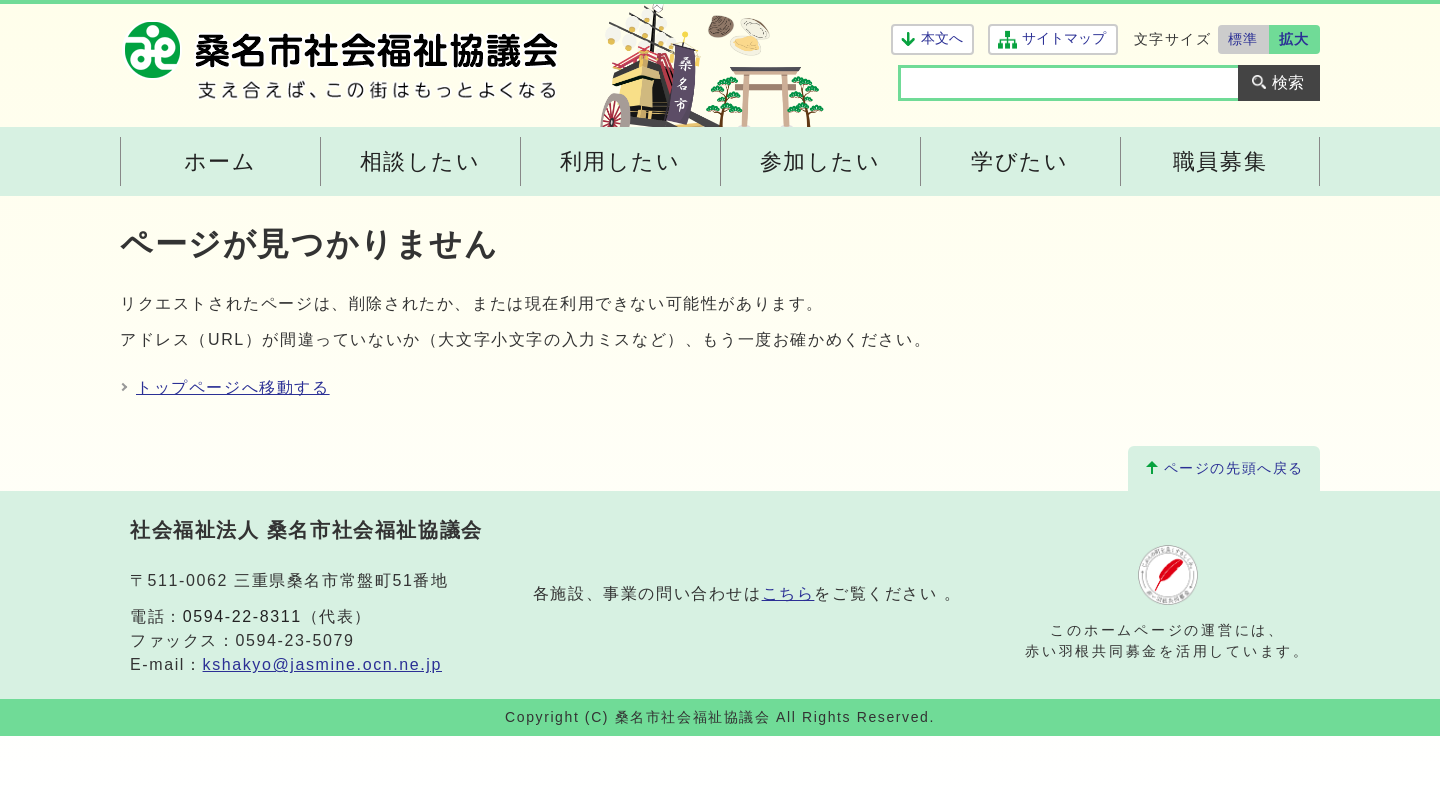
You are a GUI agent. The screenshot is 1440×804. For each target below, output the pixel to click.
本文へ (942, 38)
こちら (788, 593)
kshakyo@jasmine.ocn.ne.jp (322, 664)
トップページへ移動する (233, 387)
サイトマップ (1063, 38)
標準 (1243, 39)
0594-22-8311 (242, 616)
